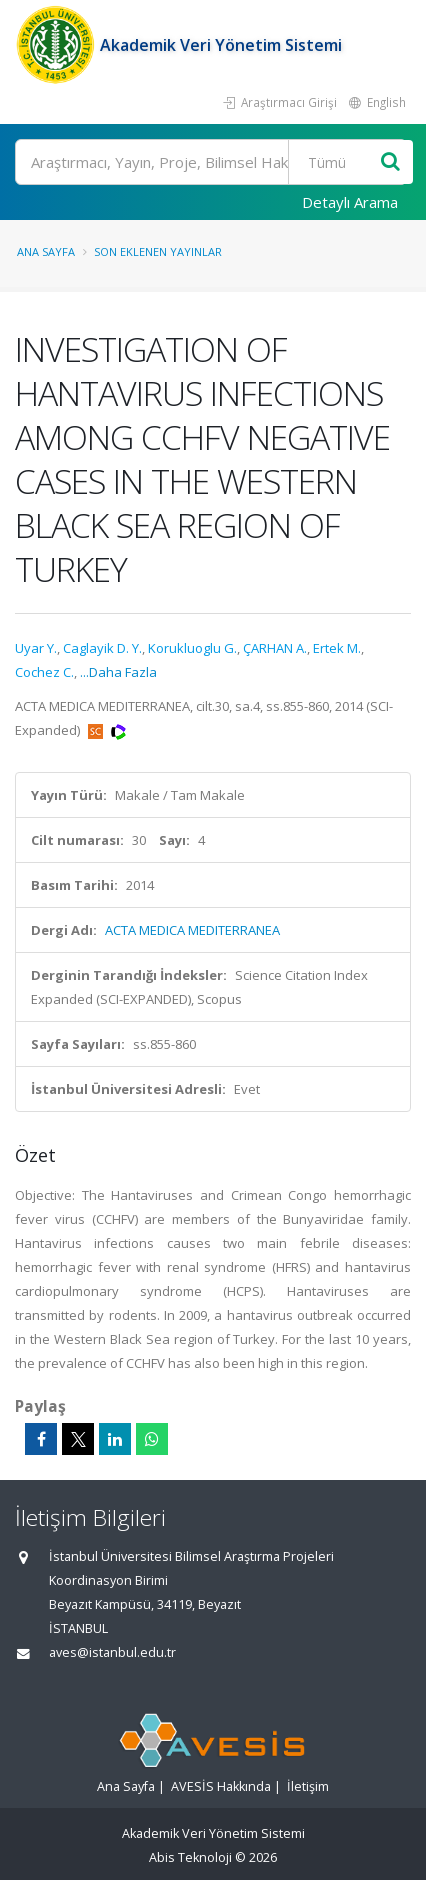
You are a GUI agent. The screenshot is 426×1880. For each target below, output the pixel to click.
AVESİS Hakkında (221, 1786)
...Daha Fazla (118, 672)
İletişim (308, 1786)
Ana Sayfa (46, 251)
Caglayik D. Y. (102, 648)
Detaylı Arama (350, 202)
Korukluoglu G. (192, 648)
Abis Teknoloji (190, 1857)
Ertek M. (337, 648)
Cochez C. (44, 672)
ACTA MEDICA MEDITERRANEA (192, 930)
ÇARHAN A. (275, 648)
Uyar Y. (36, 648)
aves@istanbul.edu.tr (112, 1652)
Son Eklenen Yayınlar (158, 251)
